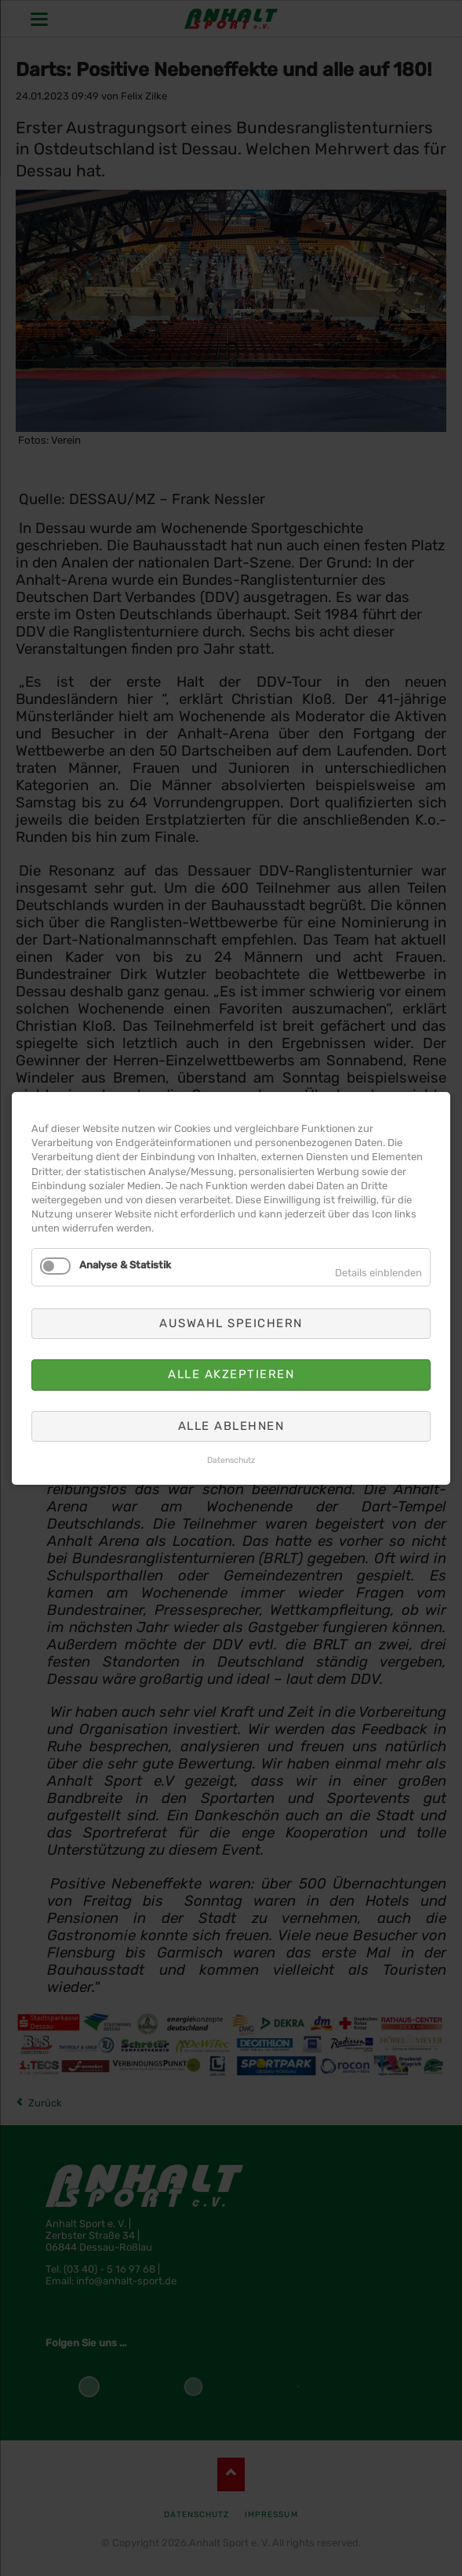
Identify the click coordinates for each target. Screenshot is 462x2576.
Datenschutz (231, 1460)
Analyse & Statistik (125, 1264)
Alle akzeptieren (231, 1374)
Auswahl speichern (231, 1322)
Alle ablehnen (231, 1425)
